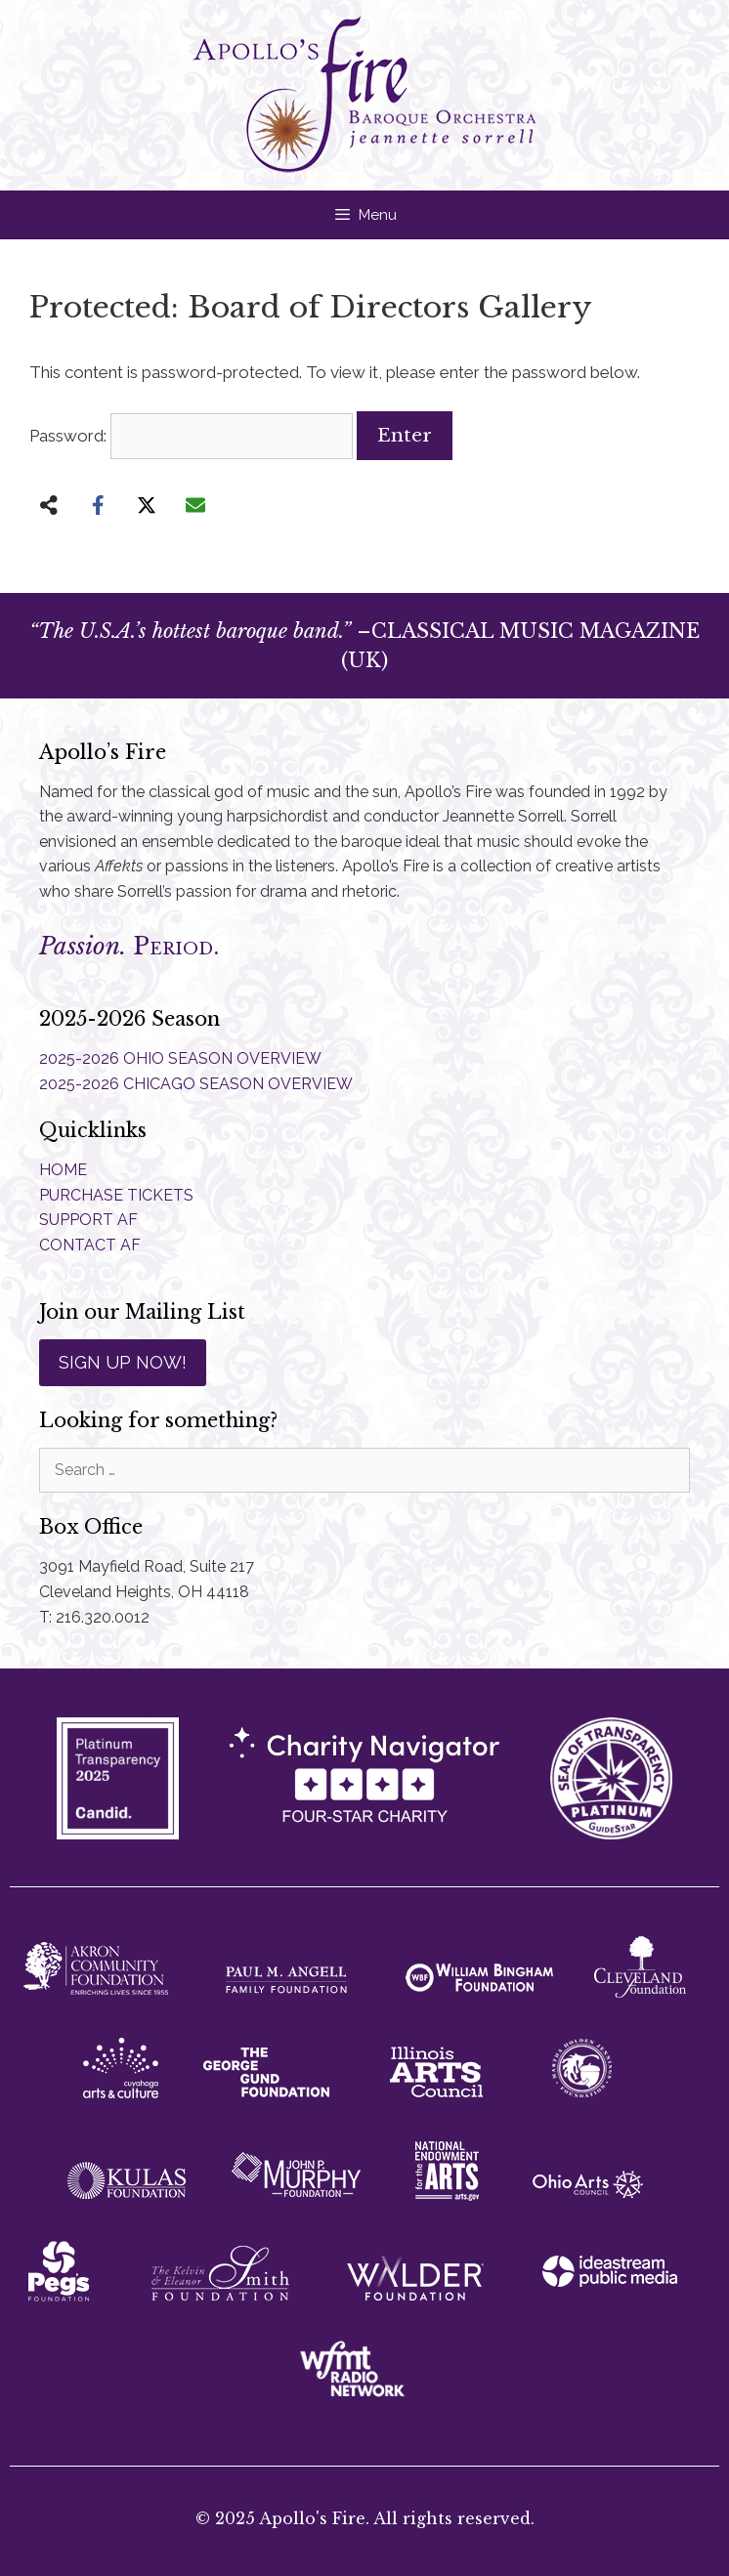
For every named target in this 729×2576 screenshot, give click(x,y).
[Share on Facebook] (97, 505)
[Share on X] (146, 505)
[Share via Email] (195, 505)
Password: (191, 435)
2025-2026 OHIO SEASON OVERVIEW (180, 1058)
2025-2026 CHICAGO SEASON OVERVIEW (196, 1084)
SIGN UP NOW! (123, 1362)
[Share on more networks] (48, 505)
